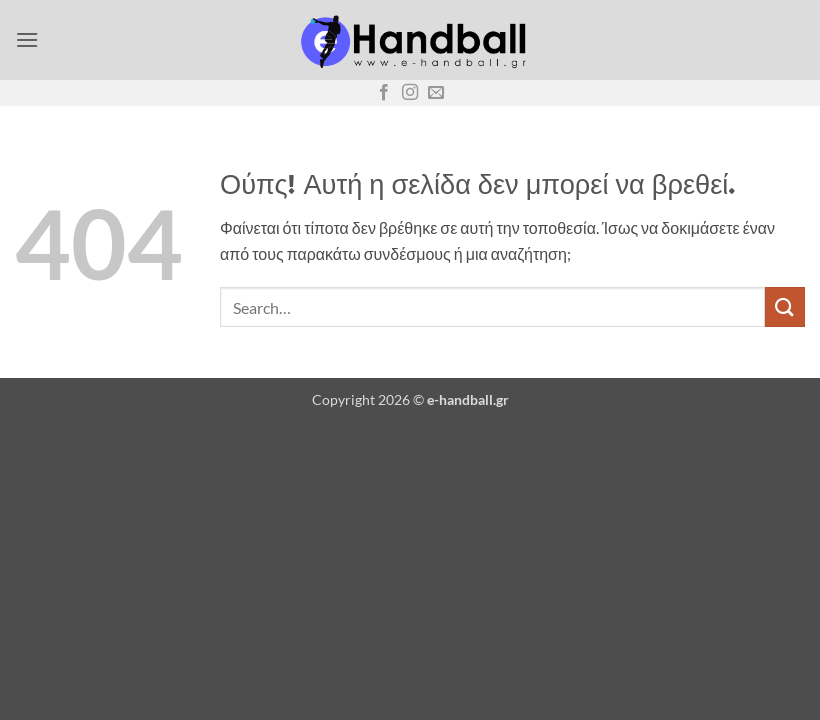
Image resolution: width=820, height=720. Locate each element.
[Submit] (785, 306)
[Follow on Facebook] (384, 93)
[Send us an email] (436, 93)
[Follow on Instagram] (410, 93)
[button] (27, 39)
